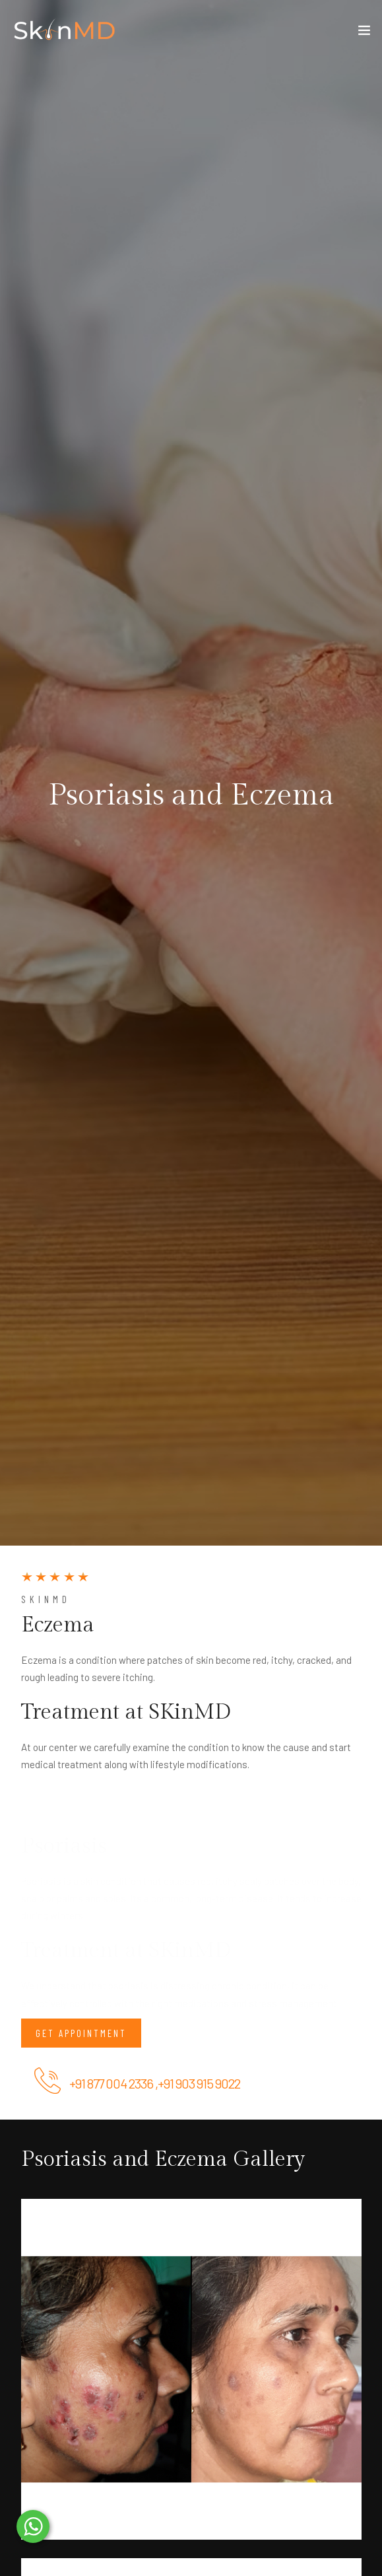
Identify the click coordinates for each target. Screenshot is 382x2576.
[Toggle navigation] (364, 33)
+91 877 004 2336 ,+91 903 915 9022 (154, 2083)
